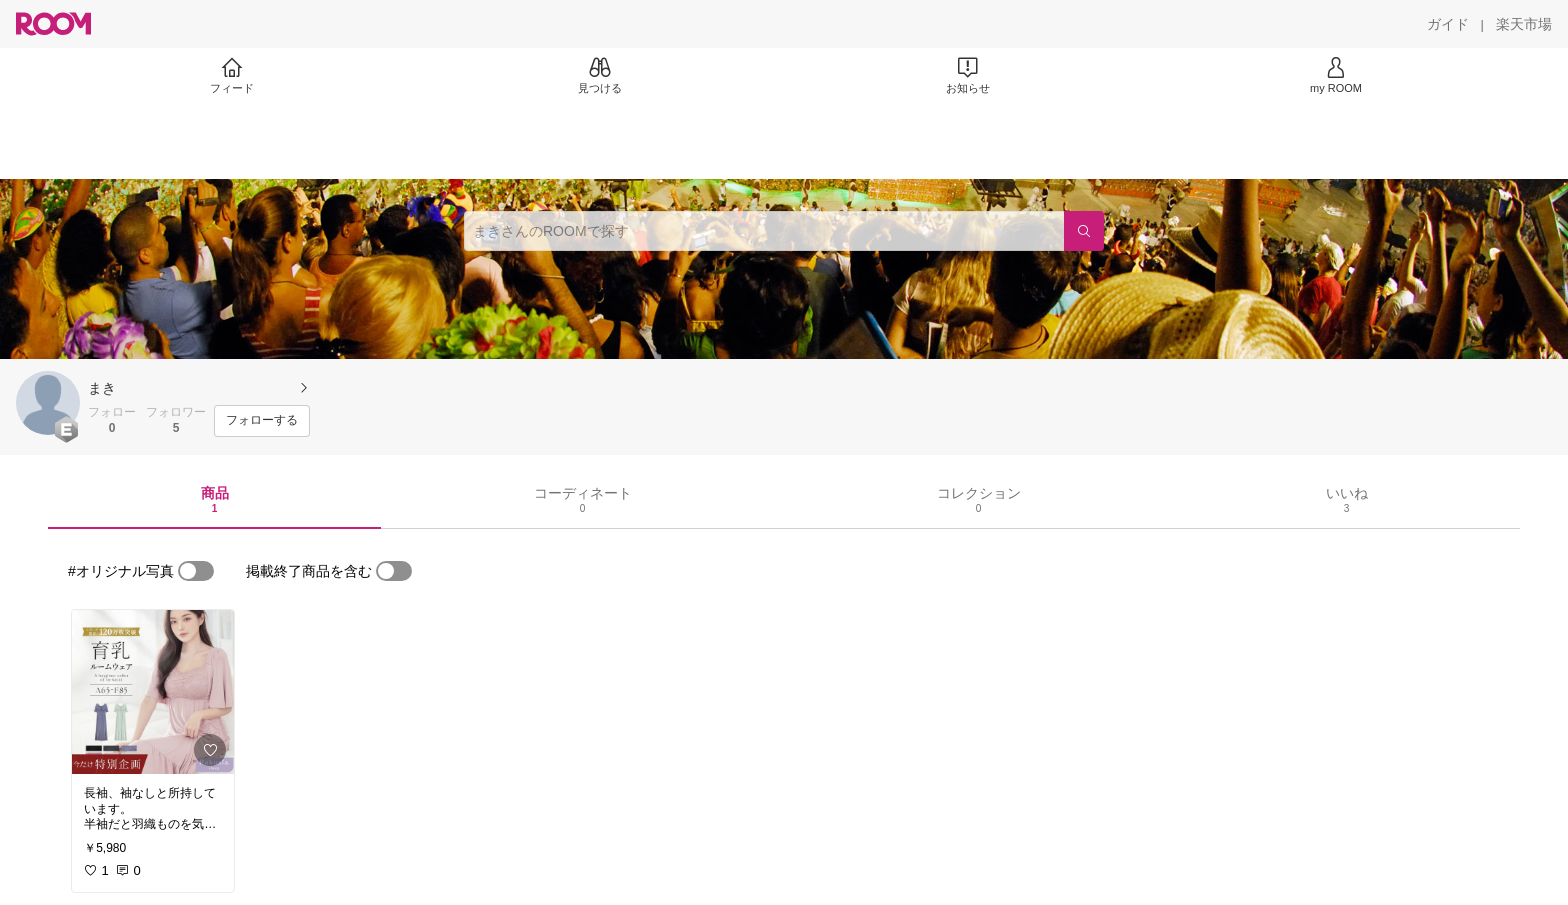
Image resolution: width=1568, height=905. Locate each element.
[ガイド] (1448, 24)
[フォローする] (262, 421)
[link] (153, 692)
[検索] (1084, 231)
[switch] (196, 571)
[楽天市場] (1524, 24)
